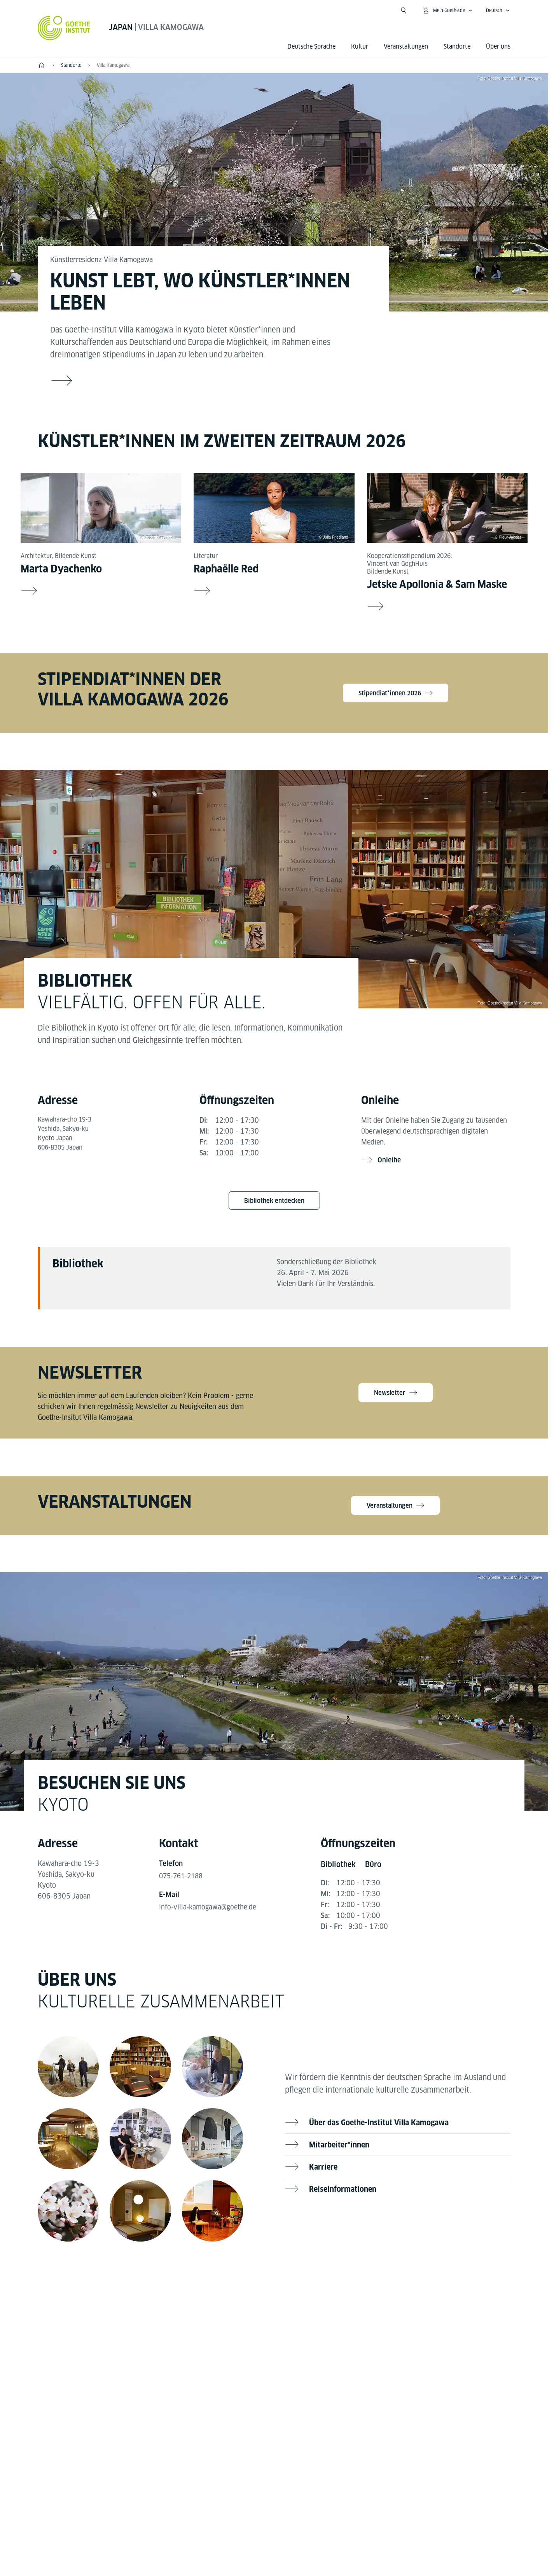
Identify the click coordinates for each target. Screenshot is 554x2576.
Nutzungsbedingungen (354, 2503)
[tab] (339, 1869)
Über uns (498, 46)
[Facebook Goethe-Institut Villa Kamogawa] (249, 2310)
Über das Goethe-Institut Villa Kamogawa (382, 2127)
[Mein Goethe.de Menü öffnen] (447, 10)
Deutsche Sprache (311, 46)
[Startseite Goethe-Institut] (64, 28)
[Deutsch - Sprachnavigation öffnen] (498, 10)
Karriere (324, 2172)
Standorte (457, 46)
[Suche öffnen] (403, 10)
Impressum (244, 2503)
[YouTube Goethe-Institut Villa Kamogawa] (274, 2310)
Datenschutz (291, 2503)
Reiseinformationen (344, 2194)
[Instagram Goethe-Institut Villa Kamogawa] (299, 2310)
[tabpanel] (274, 1141)
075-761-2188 (183, 1880)
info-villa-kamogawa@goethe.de (208, 1911)
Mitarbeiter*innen (341, 2149)
